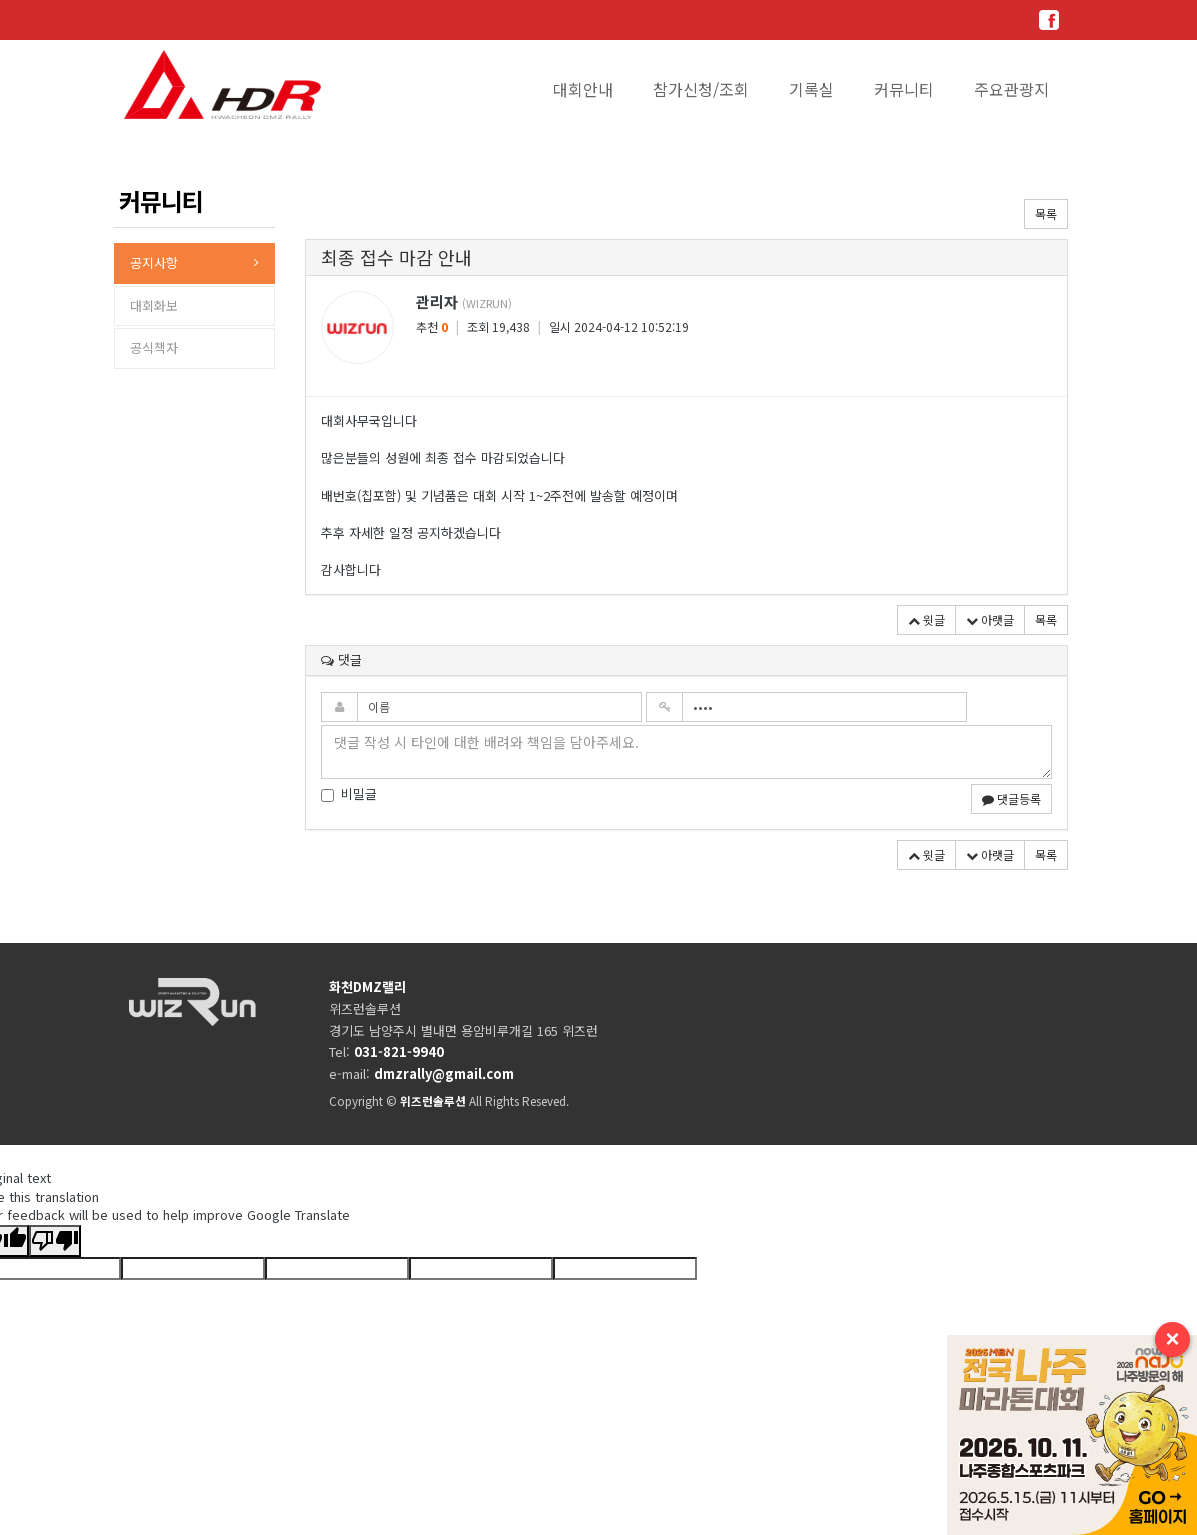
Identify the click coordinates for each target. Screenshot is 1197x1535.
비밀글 (349, 794)
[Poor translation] (55, 1241)
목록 (1046, 213)
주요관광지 (1011, 89)
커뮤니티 (904, 89)
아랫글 (990, 619)
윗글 (926, 619)
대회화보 (154, 305)
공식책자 (154, 347)
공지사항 (154, 262)
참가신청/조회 (701, 89)
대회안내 (583, 89)
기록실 (811, 89)
